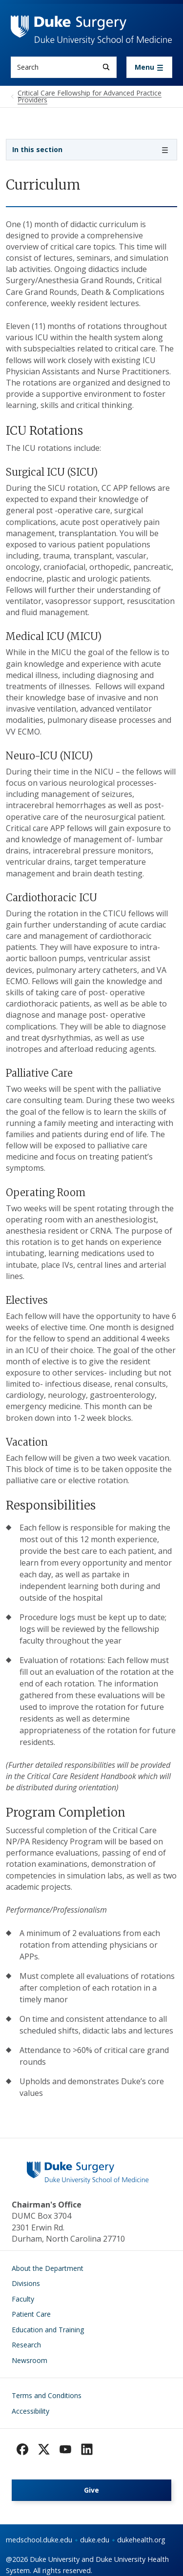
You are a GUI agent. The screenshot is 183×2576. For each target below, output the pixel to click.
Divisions (26, 2283)
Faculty (23, 2299)
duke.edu (94, 2539)
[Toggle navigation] (149, 67)
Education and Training (48, 2329)
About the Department (47, 2268)
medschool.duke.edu (39, 2539)
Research (26, 2344)
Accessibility (30, 2411)
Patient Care (31, 2314)
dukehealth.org (141, 2539)
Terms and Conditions (46, 2395)
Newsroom (29, 2360)
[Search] (106, 67)
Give (91, 2490)
